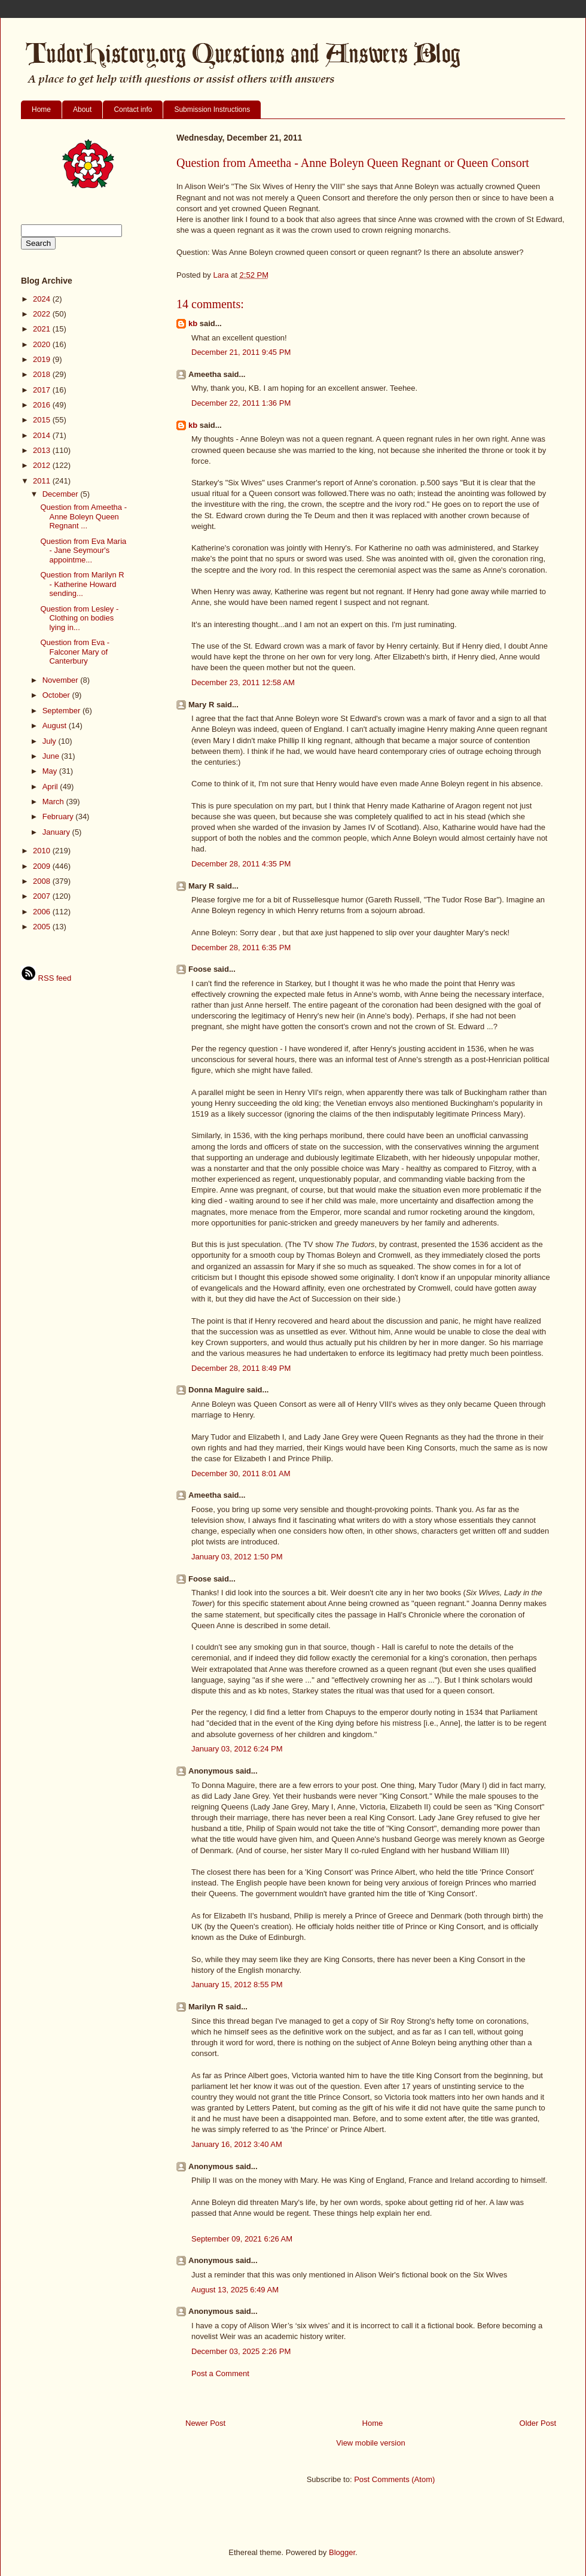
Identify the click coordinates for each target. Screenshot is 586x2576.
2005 (43, 926)
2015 (43, 419)
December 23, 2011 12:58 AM (243, 682)
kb (192, 323)
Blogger (342, 2552)
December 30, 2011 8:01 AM (241, 1473)
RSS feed (46, 978)
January (57, 832)
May (50, 771)
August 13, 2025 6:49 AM (235, 2289)
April (51, 786)
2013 (43, 450)
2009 (43, 866)
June (52, 756)
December (61, 493)
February (59, 816)
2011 (43, 480)
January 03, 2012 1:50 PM (237, 1556)
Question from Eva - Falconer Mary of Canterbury (74, 651)
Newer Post (205, 2423)
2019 (43, 359)
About (82, 109)
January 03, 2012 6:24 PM (237, 1748)
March (54, 801)
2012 (43, 465)
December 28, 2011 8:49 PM (241, 1368)
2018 (43, 374)
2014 (43, 435)
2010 (43, 850)
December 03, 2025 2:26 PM (241, 2351)
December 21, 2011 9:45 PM (241, 352)
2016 (43, 404)
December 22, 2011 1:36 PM (241, 403)
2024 (43, 298)
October (57, 695)
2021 (43, 328)
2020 (43, 344)
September (62, 710)
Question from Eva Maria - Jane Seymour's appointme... (83, 550)
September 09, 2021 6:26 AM (241, 2238)
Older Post (538, 2423)
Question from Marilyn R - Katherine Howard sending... (82, 584)
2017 (43, 389)
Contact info (133, 109)
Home (41, 109)
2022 (43, 313)
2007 (43, 896)
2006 (43, 911)
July (50, 741)
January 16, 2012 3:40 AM (236, 2144)
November (61, 680)
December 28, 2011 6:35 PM (241, 947)
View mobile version (370, 2442)
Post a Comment (220, 2373)
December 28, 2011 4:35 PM (241, 863)
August (55, 725)
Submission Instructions (212, 109)
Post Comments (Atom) (394, 2479)
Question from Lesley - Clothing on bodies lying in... (79, 618)
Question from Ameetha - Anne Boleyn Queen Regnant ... (83, 516)
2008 (43, 881)
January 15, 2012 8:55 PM (237, 1984)
